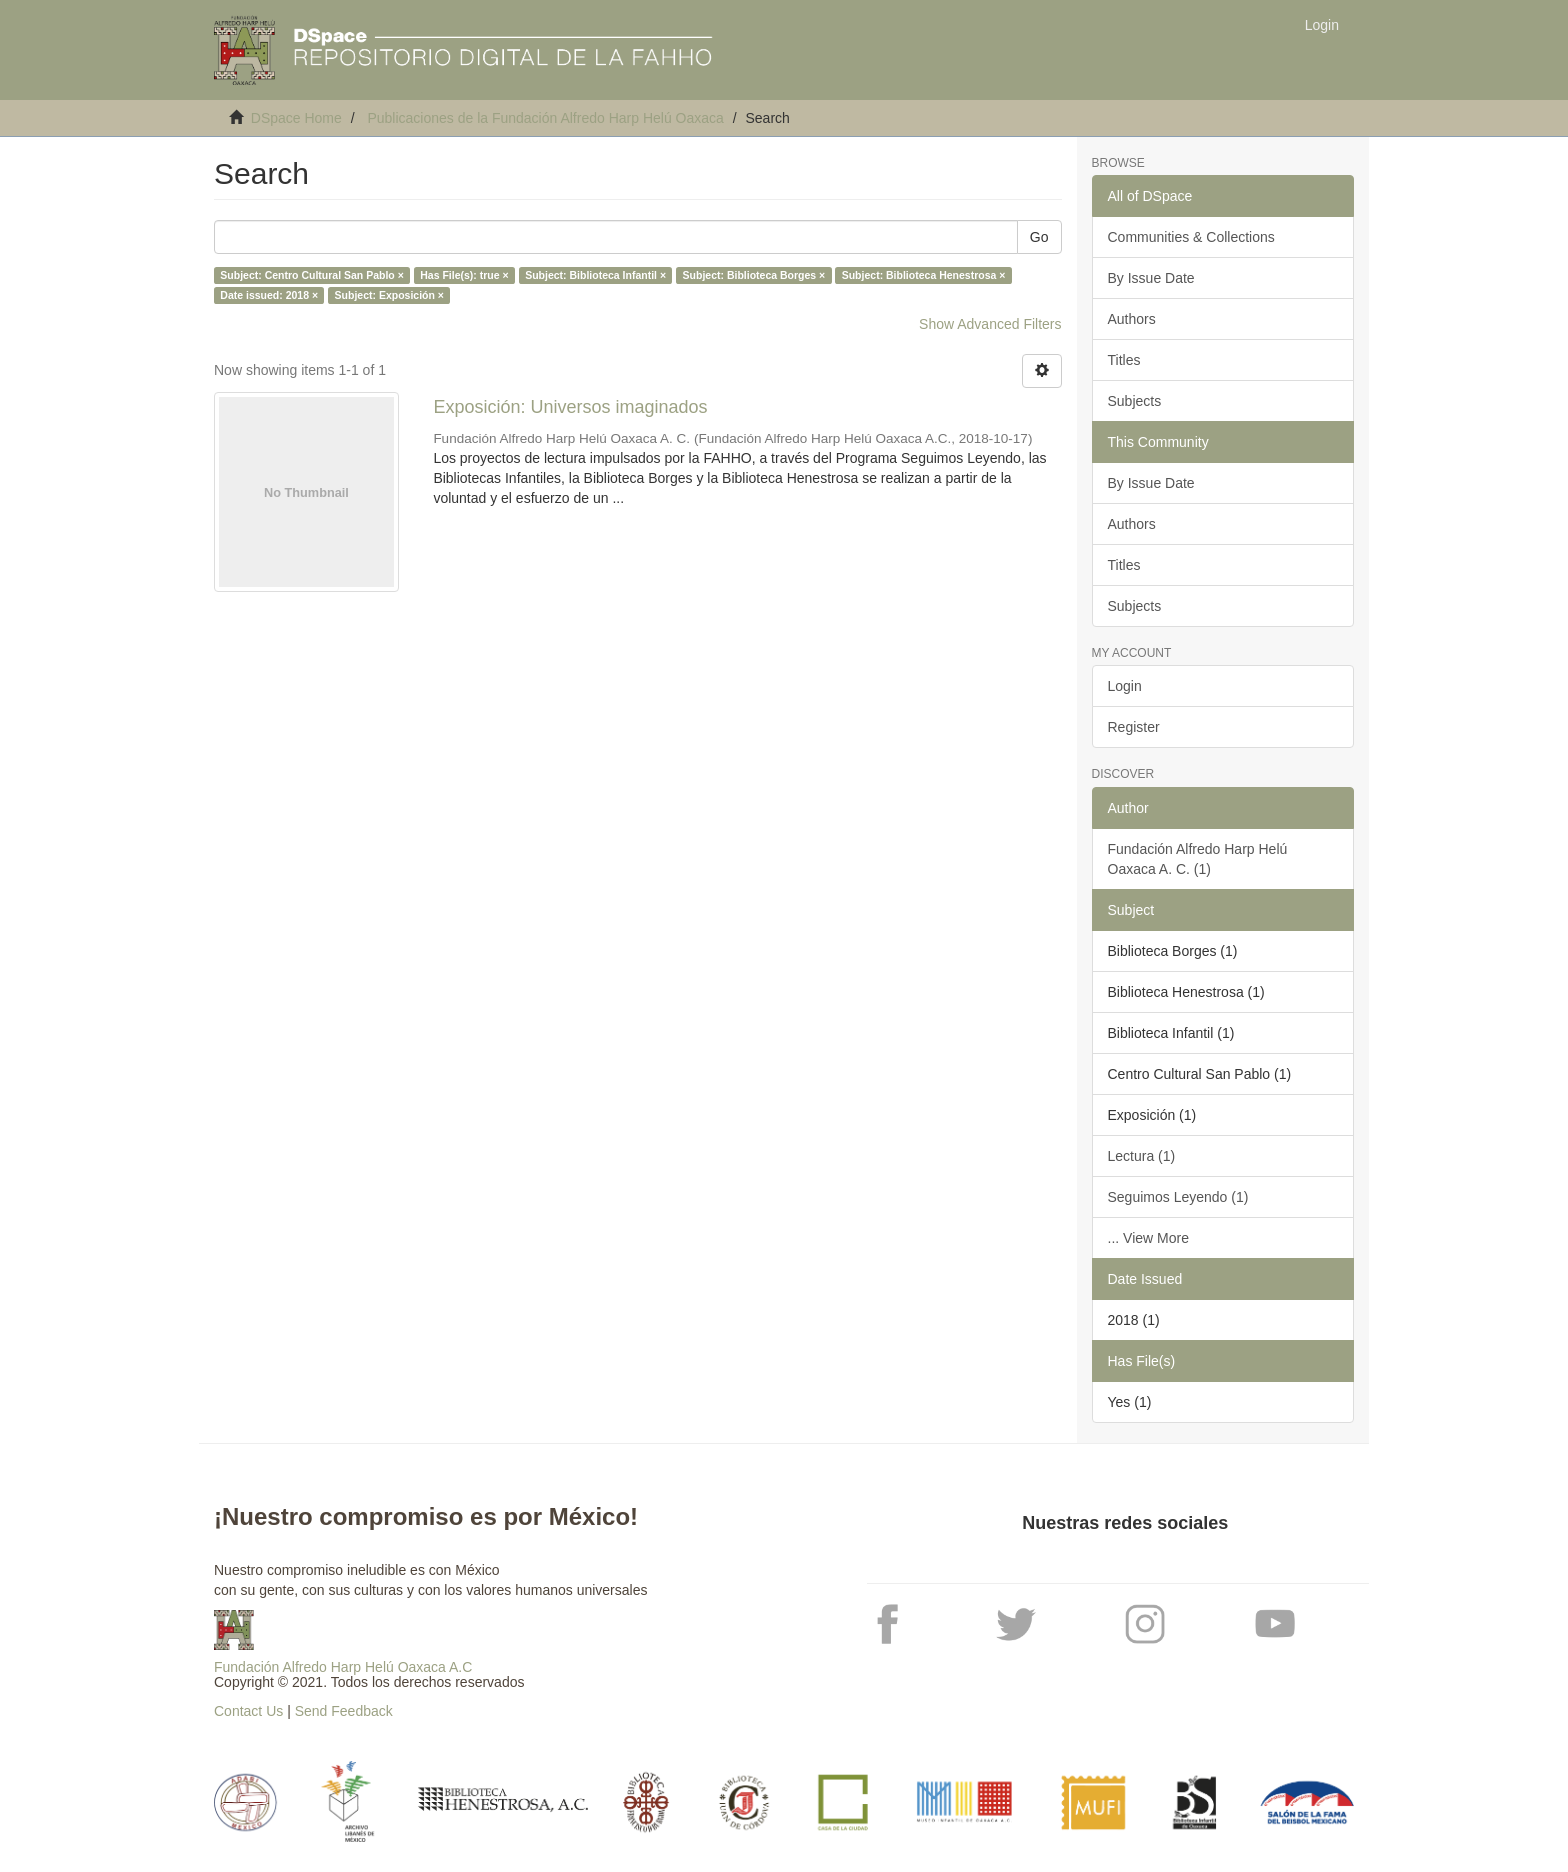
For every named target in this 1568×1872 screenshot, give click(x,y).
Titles (1124, 360)
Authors (1132, 319)
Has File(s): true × (464, 275)
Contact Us (248, 1711)
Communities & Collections (1191, 237)
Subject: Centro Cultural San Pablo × (311, 275)
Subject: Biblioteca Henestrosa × (924, 275)
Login (1125, 686)
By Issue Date (1151, 278)
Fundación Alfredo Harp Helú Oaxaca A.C (343, 1667)
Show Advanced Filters (990, 324)
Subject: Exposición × (389, 295)
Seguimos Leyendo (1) (1178, 1197)
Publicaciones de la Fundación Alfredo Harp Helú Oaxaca (545, 118)
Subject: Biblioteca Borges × (754, 275)
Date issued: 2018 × (269, 295)
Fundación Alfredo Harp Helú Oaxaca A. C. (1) (1198, 859)
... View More (1148, 1238)
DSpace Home (296, 118)
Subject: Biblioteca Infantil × (595, 275)
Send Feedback (344, 1711)
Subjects (1135, 401)
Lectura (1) (1142, 1156)
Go (1039, 237)
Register (1134, 727)
